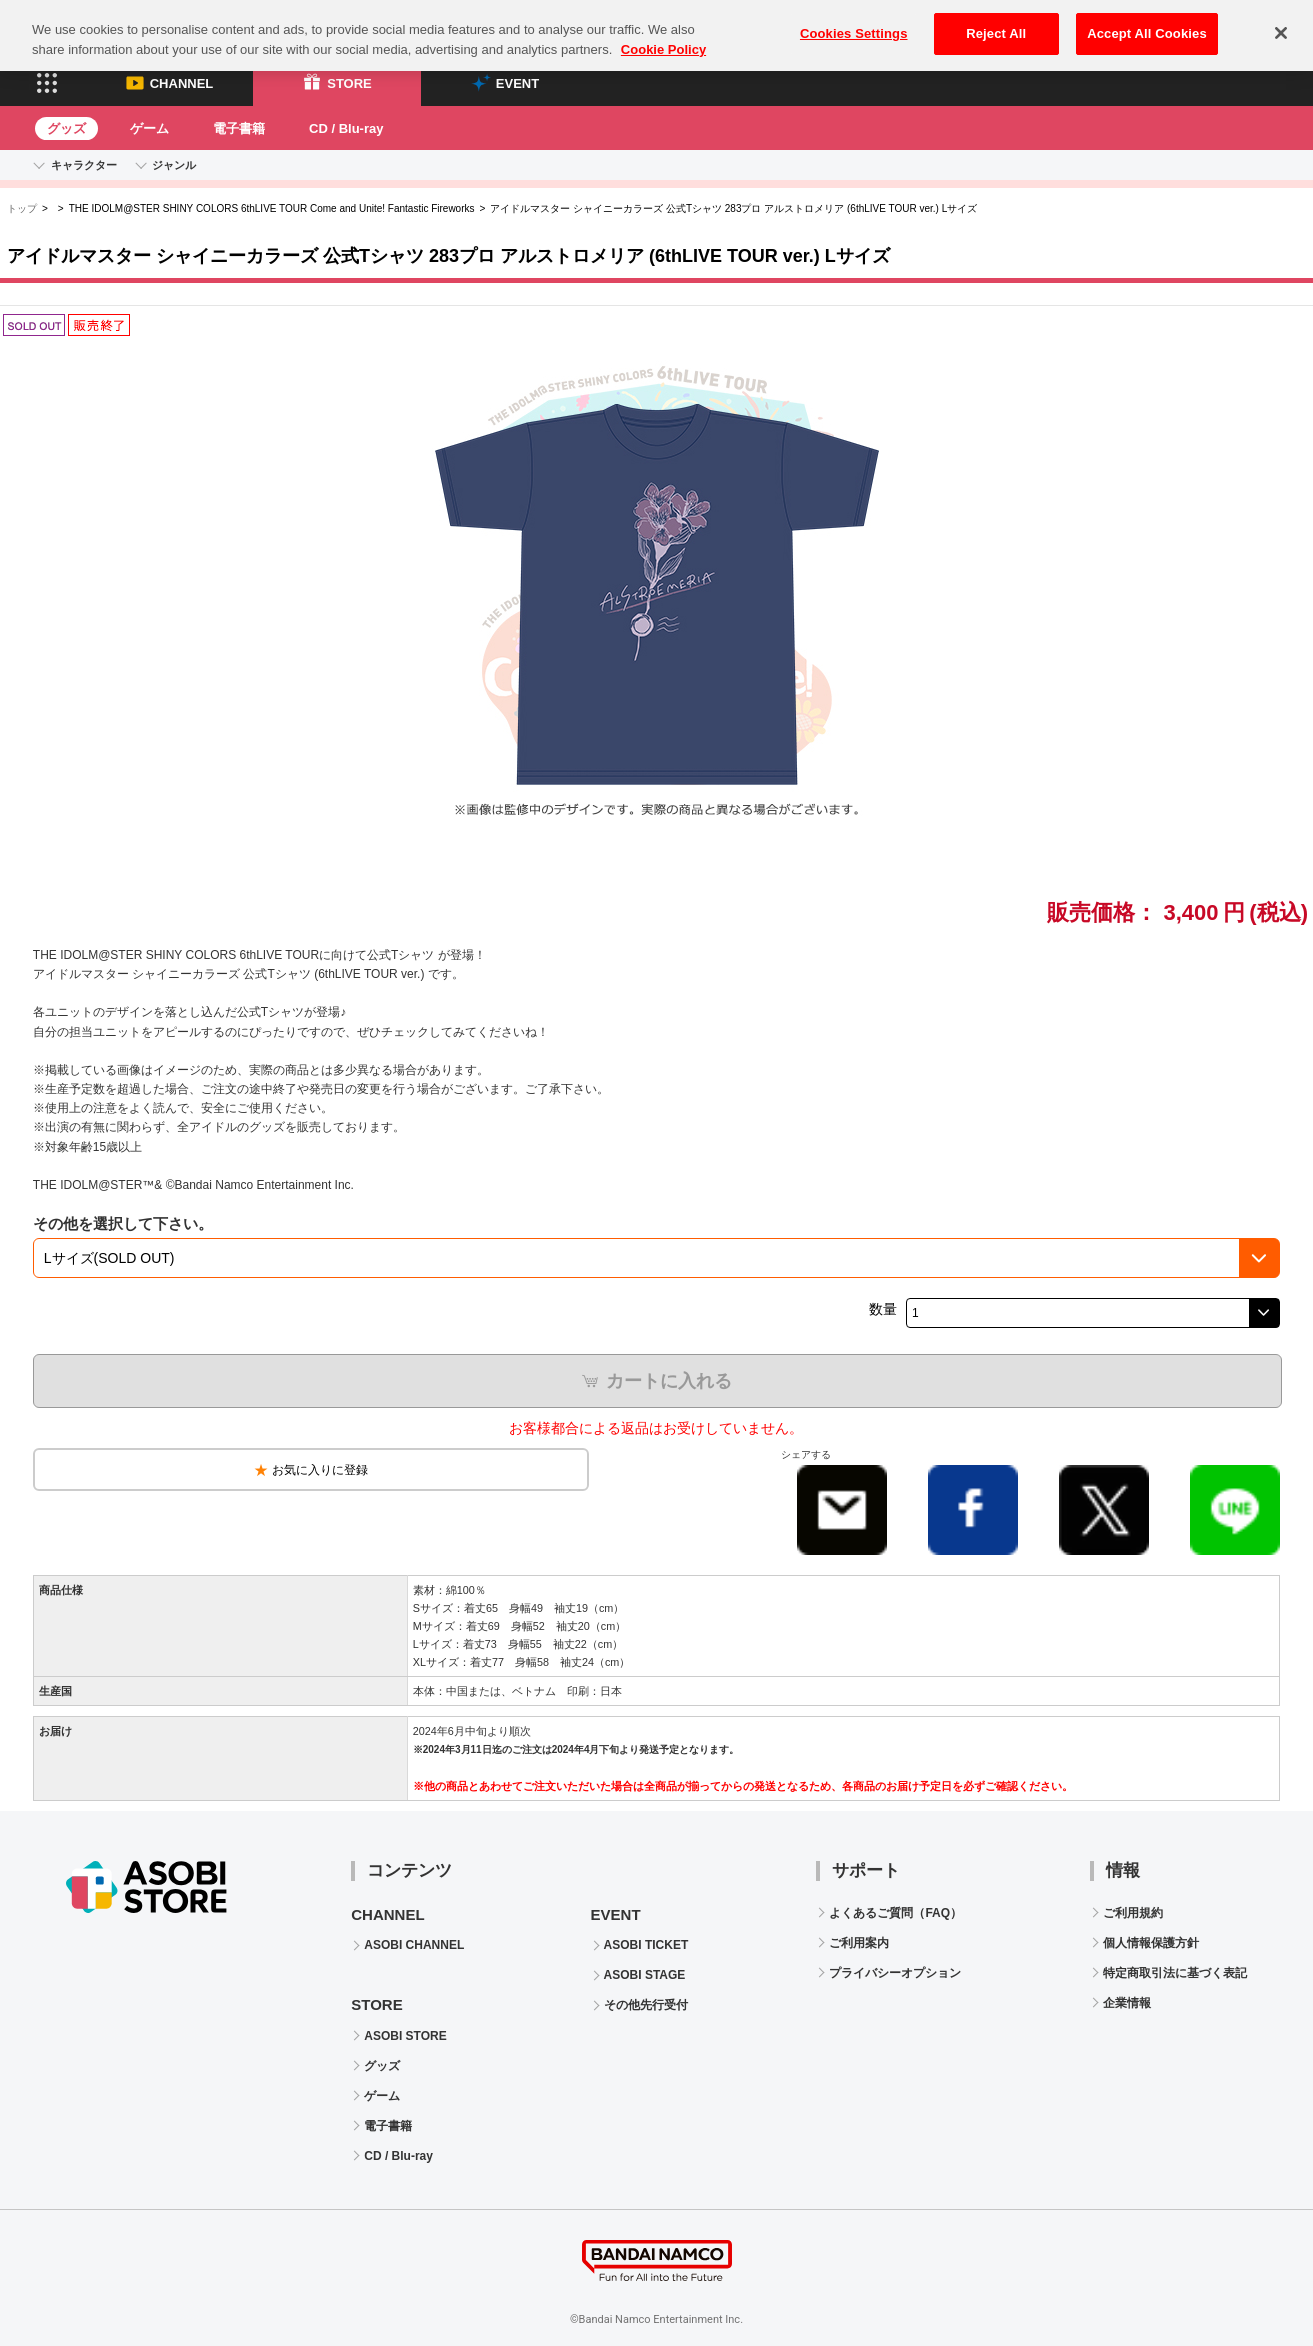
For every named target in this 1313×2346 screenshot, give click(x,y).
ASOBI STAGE (645, 1975)
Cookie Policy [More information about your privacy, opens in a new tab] (663, 34)
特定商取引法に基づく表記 (1175, 1973)
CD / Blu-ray (346, 128)
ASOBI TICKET (646, 1945)
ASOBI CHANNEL (414, 1945)
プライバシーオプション (895, 1973)
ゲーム (149, 128)
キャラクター (84, 165)
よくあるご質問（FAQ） (895, 1913)
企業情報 (1127, 2003)
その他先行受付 (646, 2005)
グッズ (66, 128)
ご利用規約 (1133, 1913)
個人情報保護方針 (1151, 1943)
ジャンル (174, 165)
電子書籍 (239, 128)
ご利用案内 (859, 1943)
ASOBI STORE (405, 2036)
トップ (22, 208)
